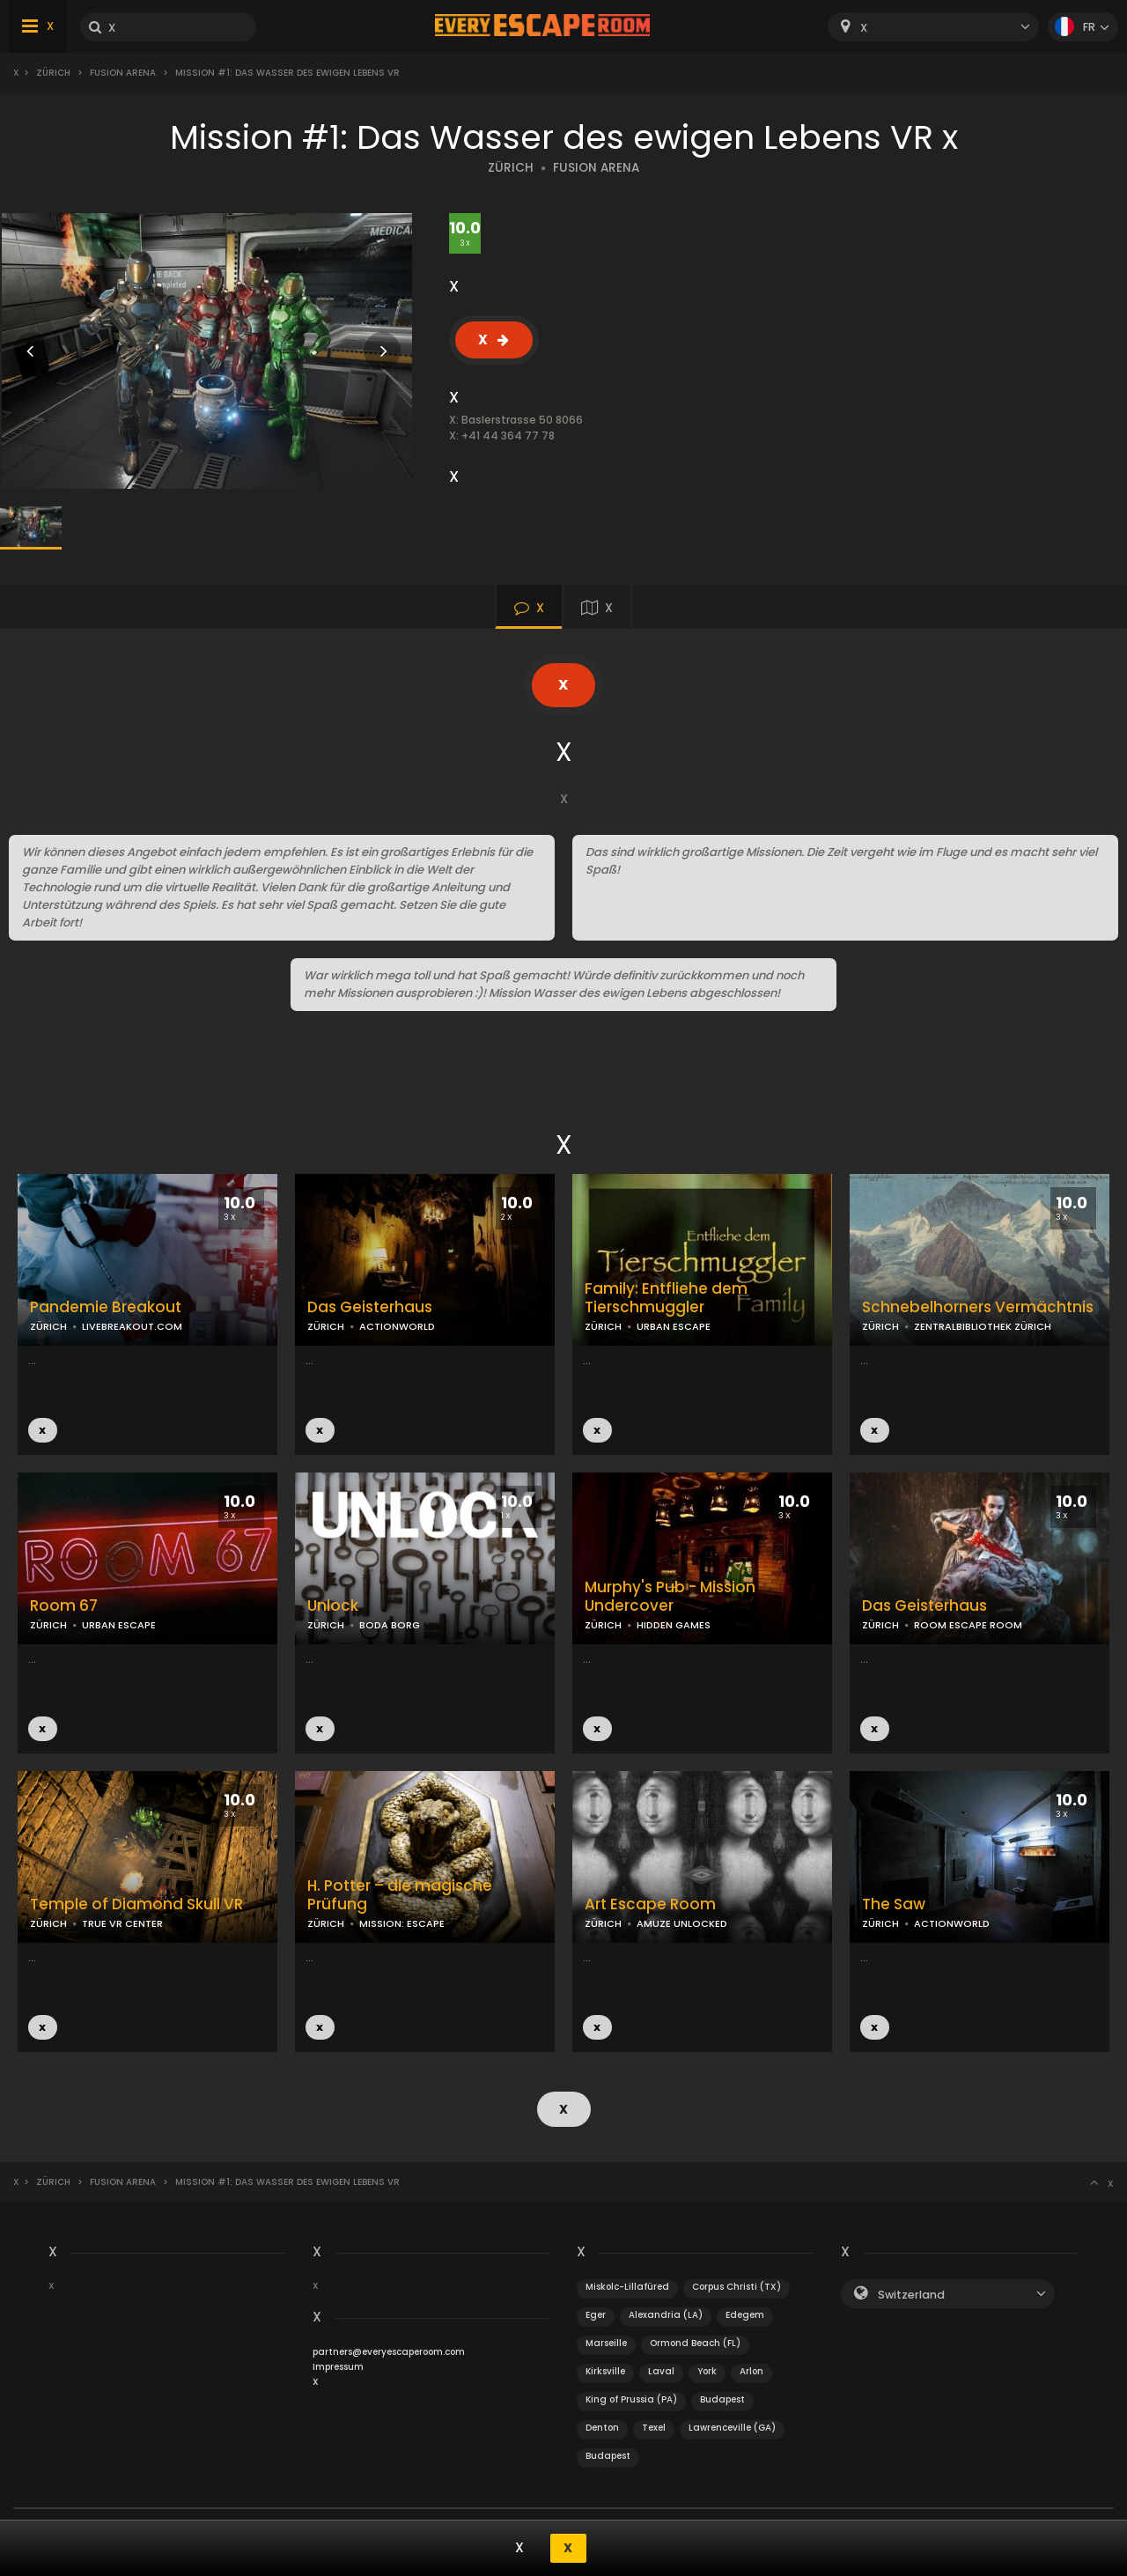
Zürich (53, 72)
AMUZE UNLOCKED (682, 1923)
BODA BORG (389, 1625)
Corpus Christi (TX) (736, 2286)
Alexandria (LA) (666, 2314)
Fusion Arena (123, 72)
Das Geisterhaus (369, 1307)
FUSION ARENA (596, 167)
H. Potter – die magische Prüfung (399, 1895)
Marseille (606, 2343)
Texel (654, 2427)
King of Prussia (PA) (631, 2399)
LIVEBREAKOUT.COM (132, 1326)
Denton (602, 2427)
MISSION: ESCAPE (402, 1923)
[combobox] (933, 26)
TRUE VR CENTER (122, 1923)
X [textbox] (863, 27)
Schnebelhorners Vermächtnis (978, 1307)
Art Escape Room (650, 1904)
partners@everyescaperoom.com (389, 2351)
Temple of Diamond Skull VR (136, 1904)
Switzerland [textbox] (911, 2294)
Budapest (722, 2399)
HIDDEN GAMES (674, 1625)
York (707, 2371)
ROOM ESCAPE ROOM (968, 1625)
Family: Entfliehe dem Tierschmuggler (666, 1298)
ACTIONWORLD (397, 1326)
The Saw (893, 1904)
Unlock (332, 1606)
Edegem (745, 2314)
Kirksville (605, 2371)
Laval (661, 2371)
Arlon (751, 2371)
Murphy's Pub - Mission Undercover (670, 1596)
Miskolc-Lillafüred (627, 2286)
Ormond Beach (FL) (695, 2343)
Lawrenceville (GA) (732, 2427)
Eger (596, 2314)
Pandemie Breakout (105, 1307)
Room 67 (64, 1606)
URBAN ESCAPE (674, 1326)
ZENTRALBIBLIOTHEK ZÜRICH (982, 1326)
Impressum (338, 2366)
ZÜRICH (511, 167)
